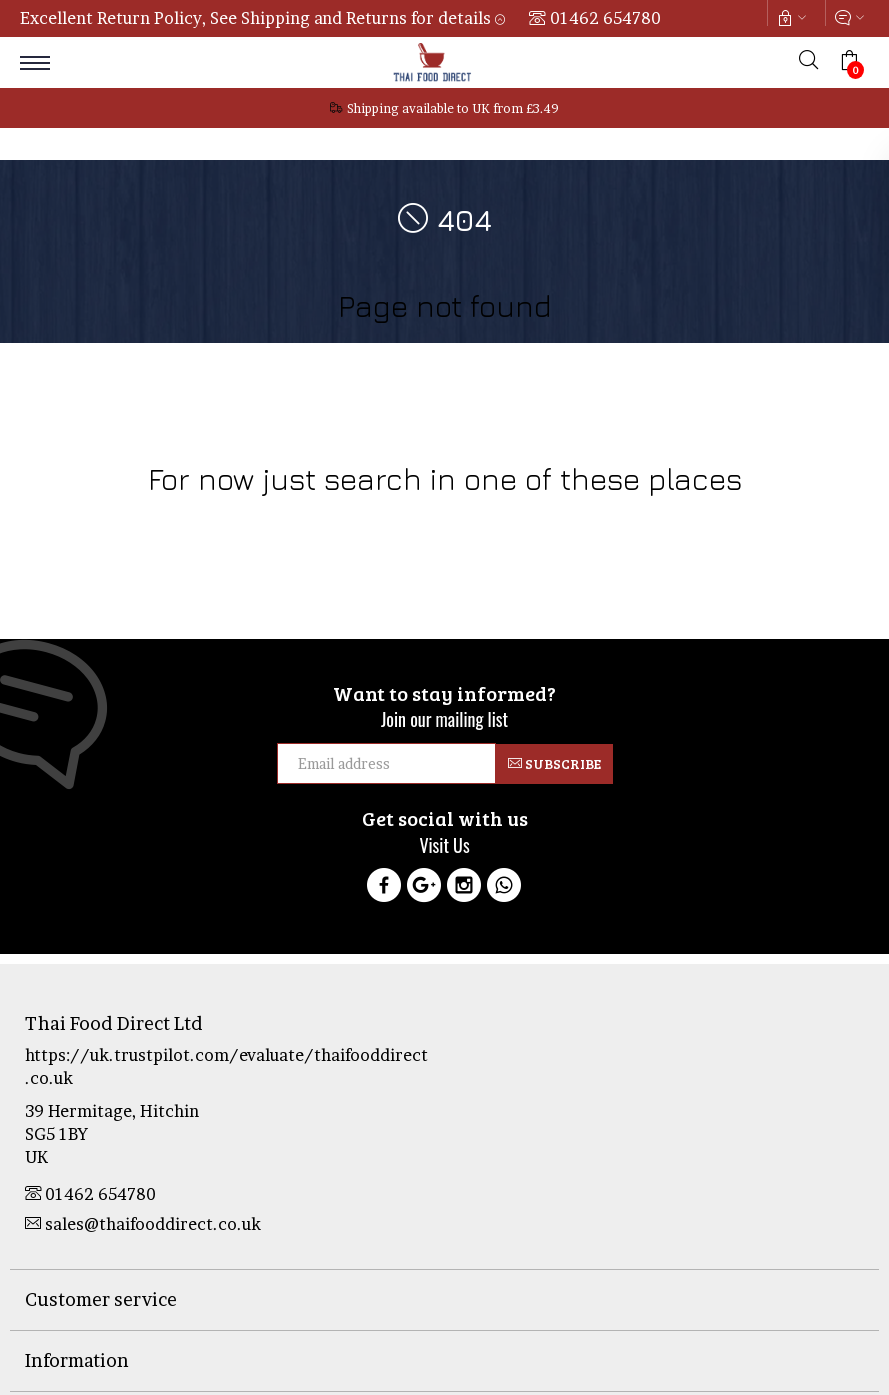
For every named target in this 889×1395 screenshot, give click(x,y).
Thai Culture (460, 518)
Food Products (210, 518)
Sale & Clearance (559, 518)
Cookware (123, 518)
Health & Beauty (363, 518)
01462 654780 (605, 18)
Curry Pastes (660, 518)
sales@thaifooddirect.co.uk (143, 1224)
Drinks (285, 518)
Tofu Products (753, 518)
